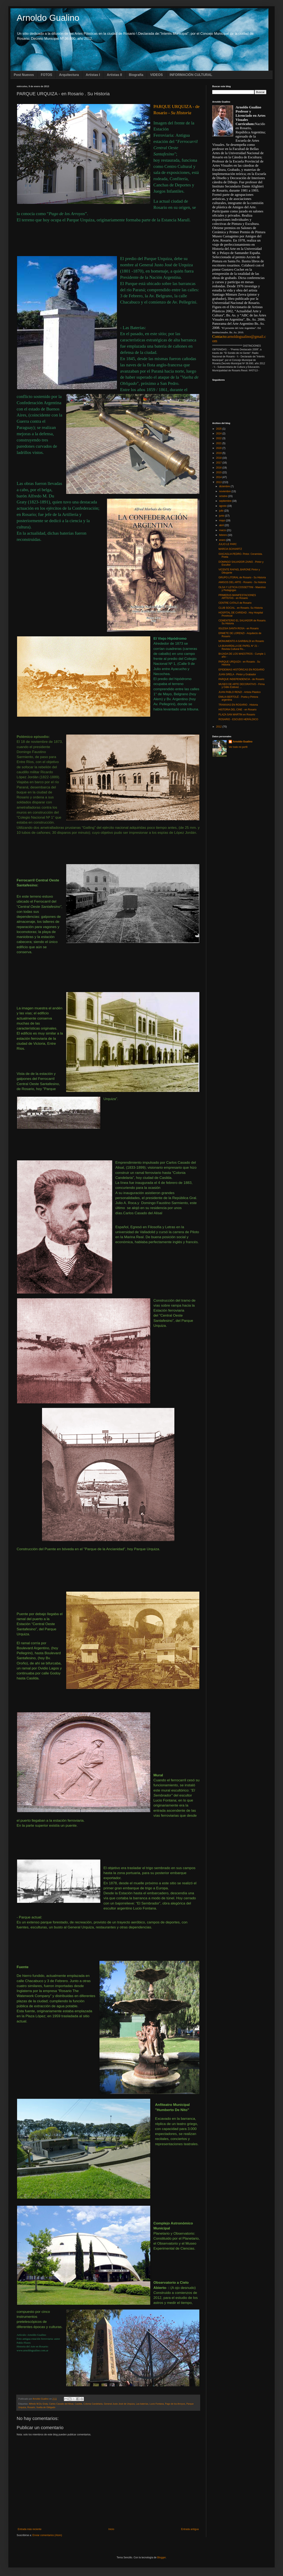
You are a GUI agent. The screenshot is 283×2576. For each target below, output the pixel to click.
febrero (223, 535)
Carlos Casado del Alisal (61, 2404)
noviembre (225, 491)
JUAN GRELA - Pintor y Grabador (237, 674)
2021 (219, 443)
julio (221, 510)
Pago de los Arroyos (175, 2404)
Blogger (161, 2557)
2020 (219, 448)
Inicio (111, 2529)
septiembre (225, 500)
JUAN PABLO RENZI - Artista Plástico (239, 692)
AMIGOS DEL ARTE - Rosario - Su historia (242, 582)
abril (222, 525)
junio (222, 515)
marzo (223, 530)
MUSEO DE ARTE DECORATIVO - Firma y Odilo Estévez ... (241, 686)
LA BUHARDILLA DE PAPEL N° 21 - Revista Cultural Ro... (238, 647)
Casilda (78, 2404)
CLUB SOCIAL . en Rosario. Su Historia (240, 607)
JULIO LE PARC (227, 544)
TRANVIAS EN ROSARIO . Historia (238, 704)
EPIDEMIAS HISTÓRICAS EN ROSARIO (241, 669)
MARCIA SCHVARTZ (230, 549)
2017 (219, 462)
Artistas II (114, 75)
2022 (219, 438)
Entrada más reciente (29, 2529)
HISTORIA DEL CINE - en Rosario (237, 709)
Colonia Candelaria (93, 2404)
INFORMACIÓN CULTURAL (191, 75)
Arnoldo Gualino (48, 18)
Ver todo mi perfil (238, 747)
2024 (219, 433)
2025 (219, 428)
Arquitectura (69, 75)
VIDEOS (156, 75)
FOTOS (46, 75)
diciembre (225, 486)
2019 (219, 453)
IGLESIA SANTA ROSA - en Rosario (238, 628)
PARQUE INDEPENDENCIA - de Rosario (241, 679)
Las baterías (142, 2404)
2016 (219, 467)
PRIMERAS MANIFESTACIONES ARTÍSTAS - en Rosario (237, 597)
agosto (223, 505)
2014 (219, 477)
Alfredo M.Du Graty (38, 2404)
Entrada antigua (190, 2529)
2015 (219, 472)
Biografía (136, 75)
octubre (223, 496)
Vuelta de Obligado (45, 2407)
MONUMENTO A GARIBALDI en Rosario (241, 641)
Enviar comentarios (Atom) (47, 2535)
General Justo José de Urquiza (119, 2404)
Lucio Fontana (157, 2404)
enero (222, 540)
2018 (219, 457)
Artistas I (93, 75)
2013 (219, 482)
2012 (219, 726)
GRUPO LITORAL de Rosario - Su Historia (242, 577)
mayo (222, 520)
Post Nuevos (24, 75)
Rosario (31, 2407)
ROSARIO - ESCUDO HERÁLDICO (238, 719)
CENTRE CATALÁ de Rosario (235, 602)
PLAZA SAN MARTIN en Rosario (236, 714)
